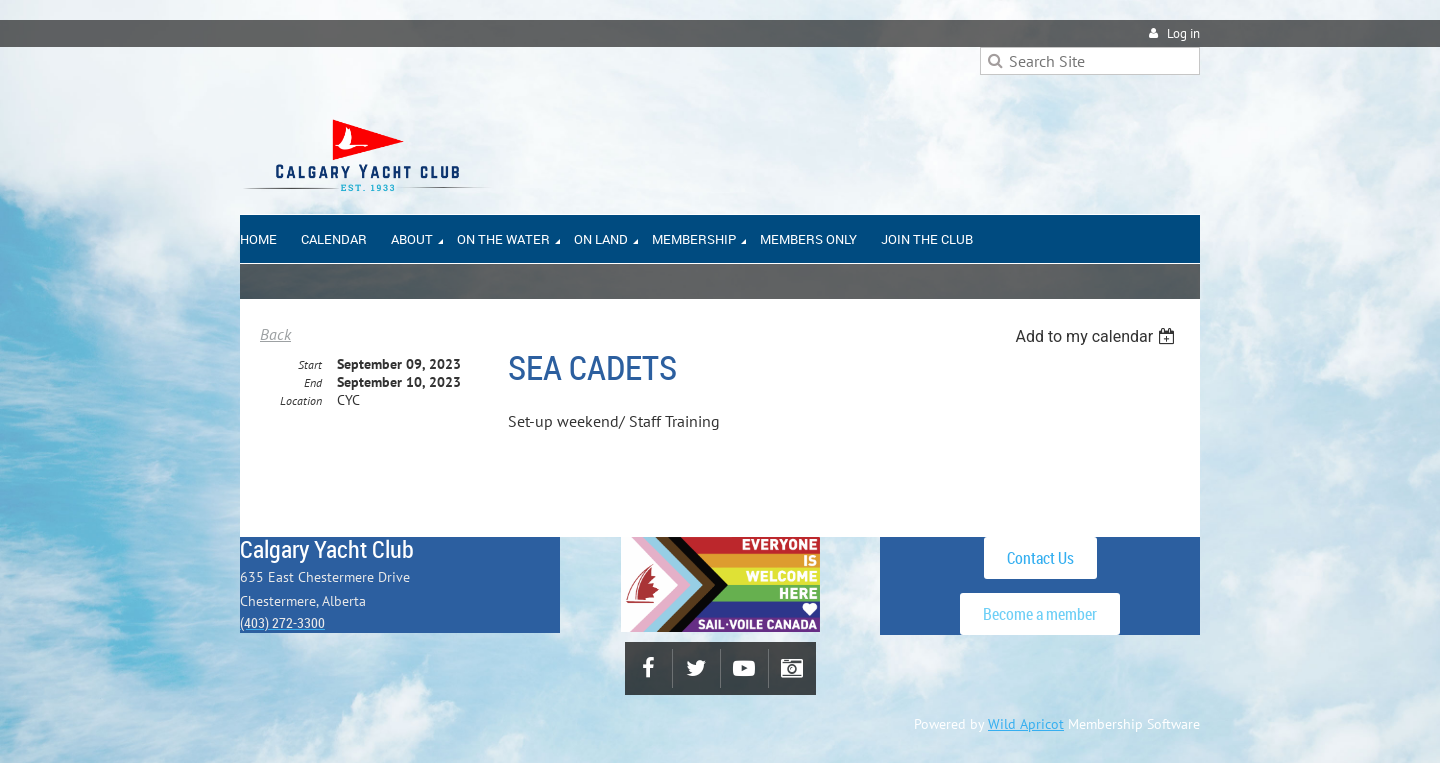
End (313, 382)
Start (310, 364)
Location (301, 400)
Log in (1183, 33)
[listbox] (1097, 336)
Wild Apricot (1026, 724)
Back (275, 334)
